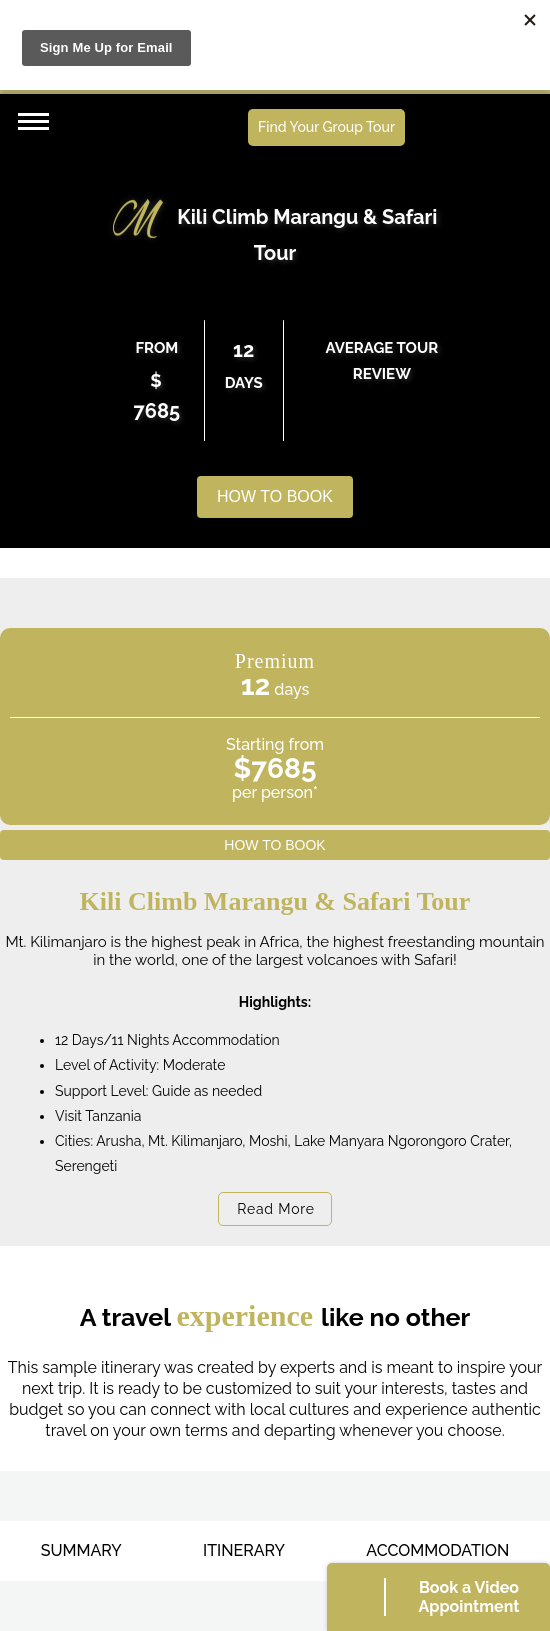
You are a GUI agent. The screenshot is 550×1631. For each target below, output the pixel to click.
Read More (276, 1209)
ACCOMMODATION (437, 1550)
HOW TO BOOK (275, 496)
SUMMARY (81, 1550)
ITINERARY (244, 1550)
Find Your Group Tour (326, 127)
